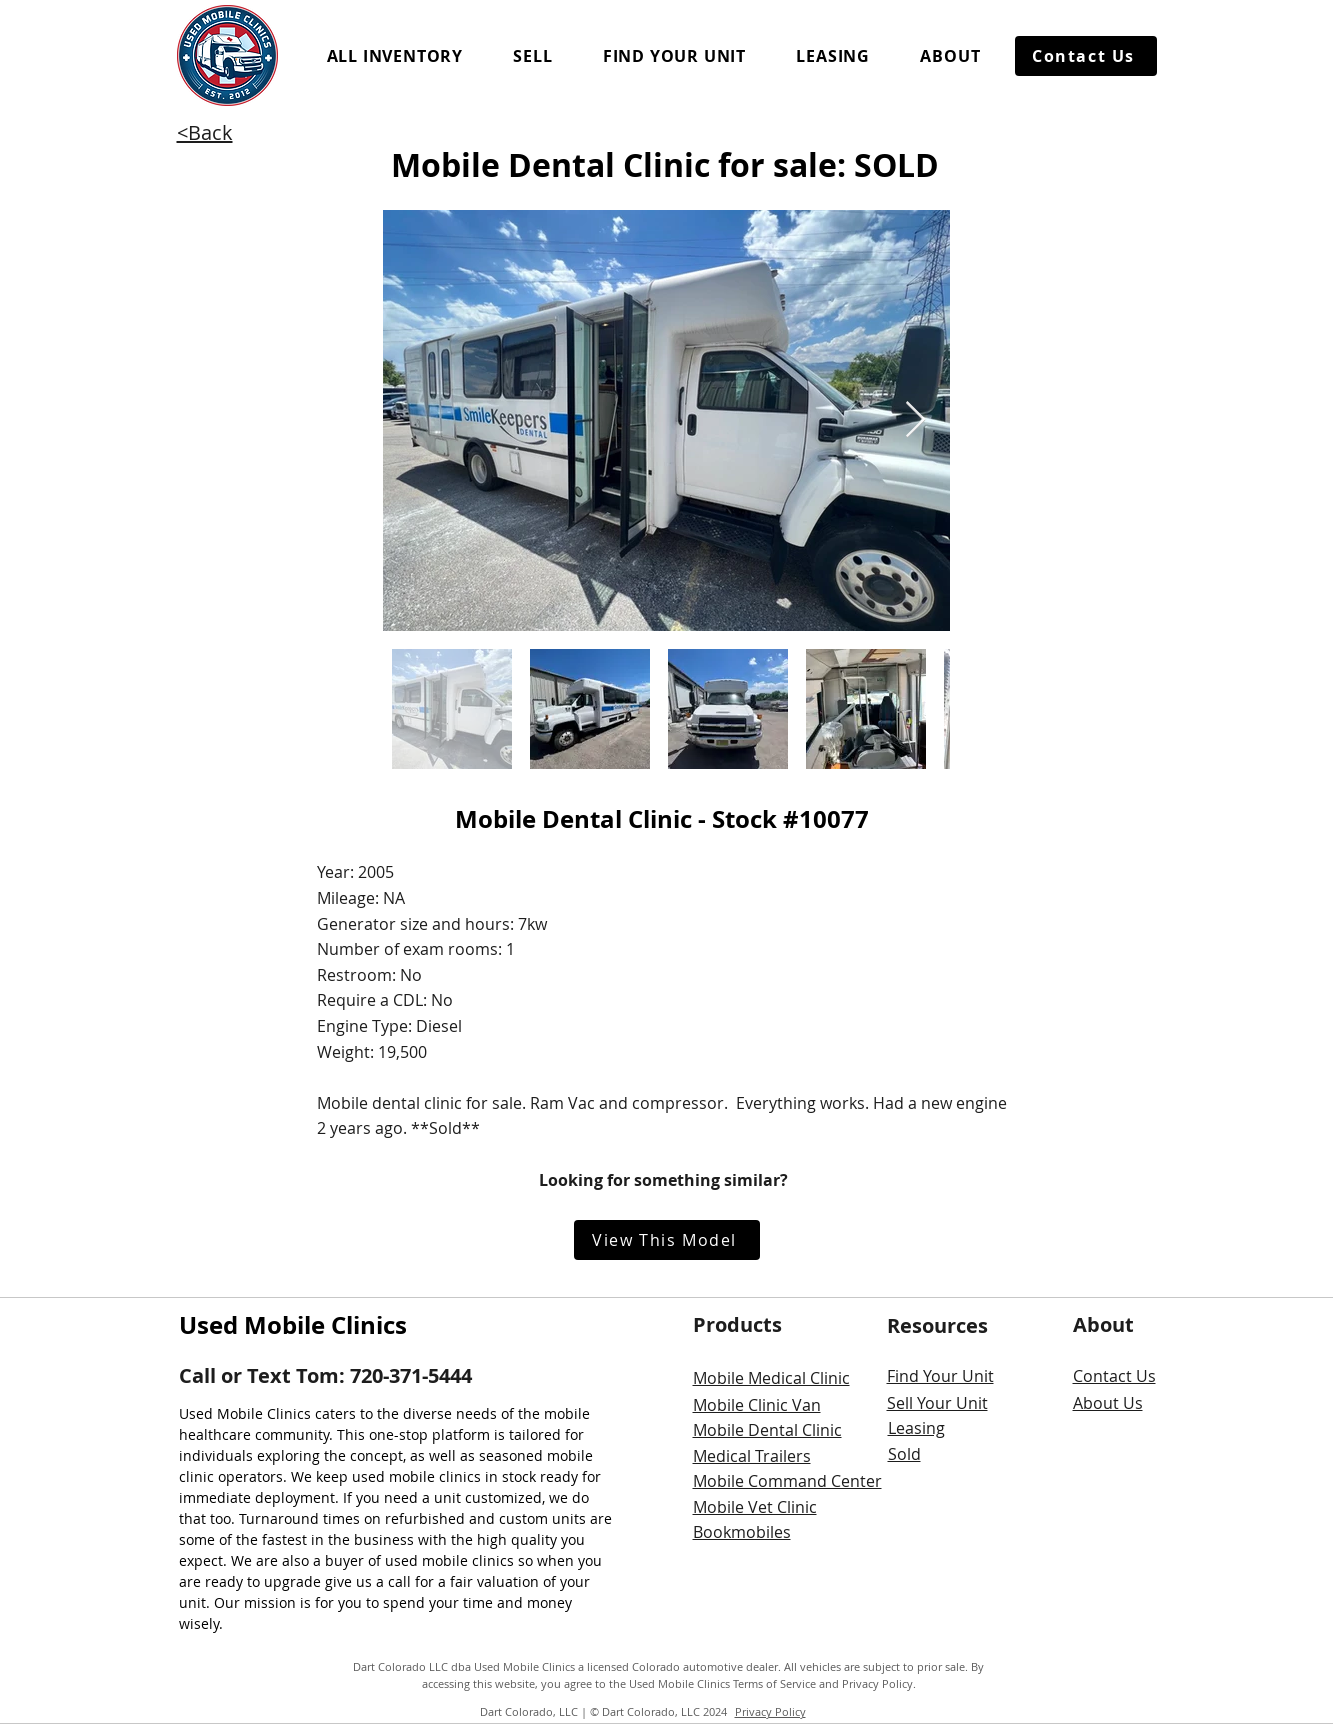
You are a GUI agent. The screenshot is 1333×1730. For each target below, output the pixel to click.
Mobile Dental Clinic (767, 1430)
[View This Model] (667, 1240)
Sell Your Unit (937, 1403)
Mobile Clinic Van (757, 1405)
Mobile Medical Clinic (771, 1378)
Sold (904, 1454)
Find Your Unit (940, 1376)
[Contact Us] (1086, 56)
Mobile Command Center (787, 1481)
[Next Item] (915, 420)
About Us (1108, 1403)
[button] (395, 56)
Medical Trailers (752, 1456)
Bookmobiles (742, 1532)
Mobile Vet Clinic (755, 1507)
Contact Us (1114, 1376)
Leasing (916, 1428)
